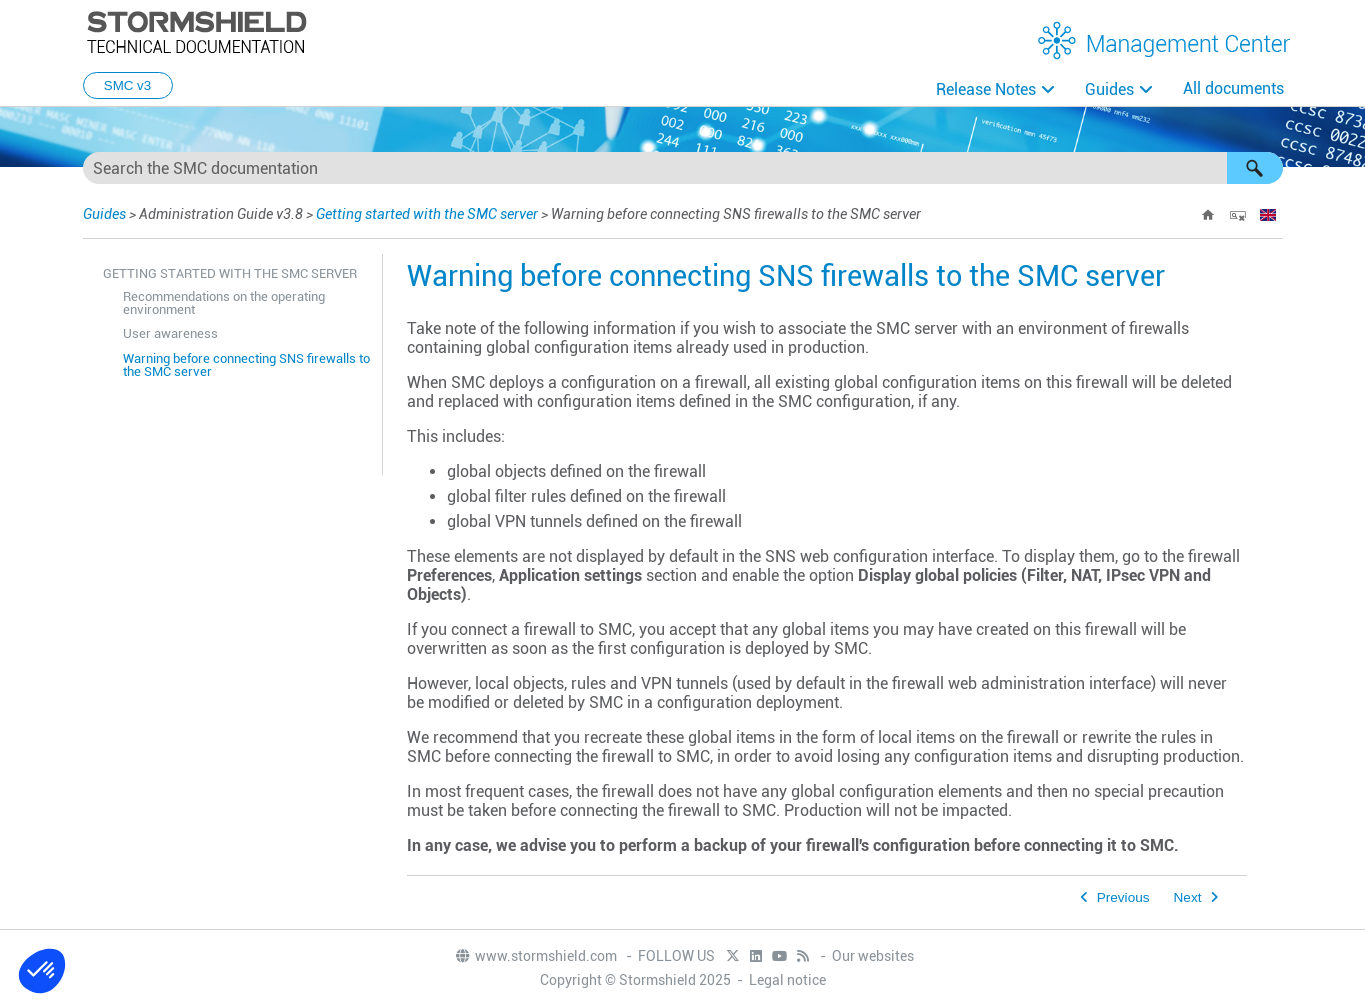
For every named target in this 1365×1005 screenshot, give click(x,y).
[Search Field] (683, 168)
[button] (1255, 168)
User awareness (170, 333)
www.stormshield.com (535, 956)
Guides (1109, 89)
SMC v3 (127, 85)
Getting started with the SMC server (427, 214)
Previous (1123, 897)
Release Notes (986, 89)
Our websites (873, 956)
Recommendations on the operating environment (224, 303)
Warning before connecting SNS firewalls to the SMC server (246, 365)
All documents (1233, 88)
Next (1188, 897)
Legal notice (787, 980)
